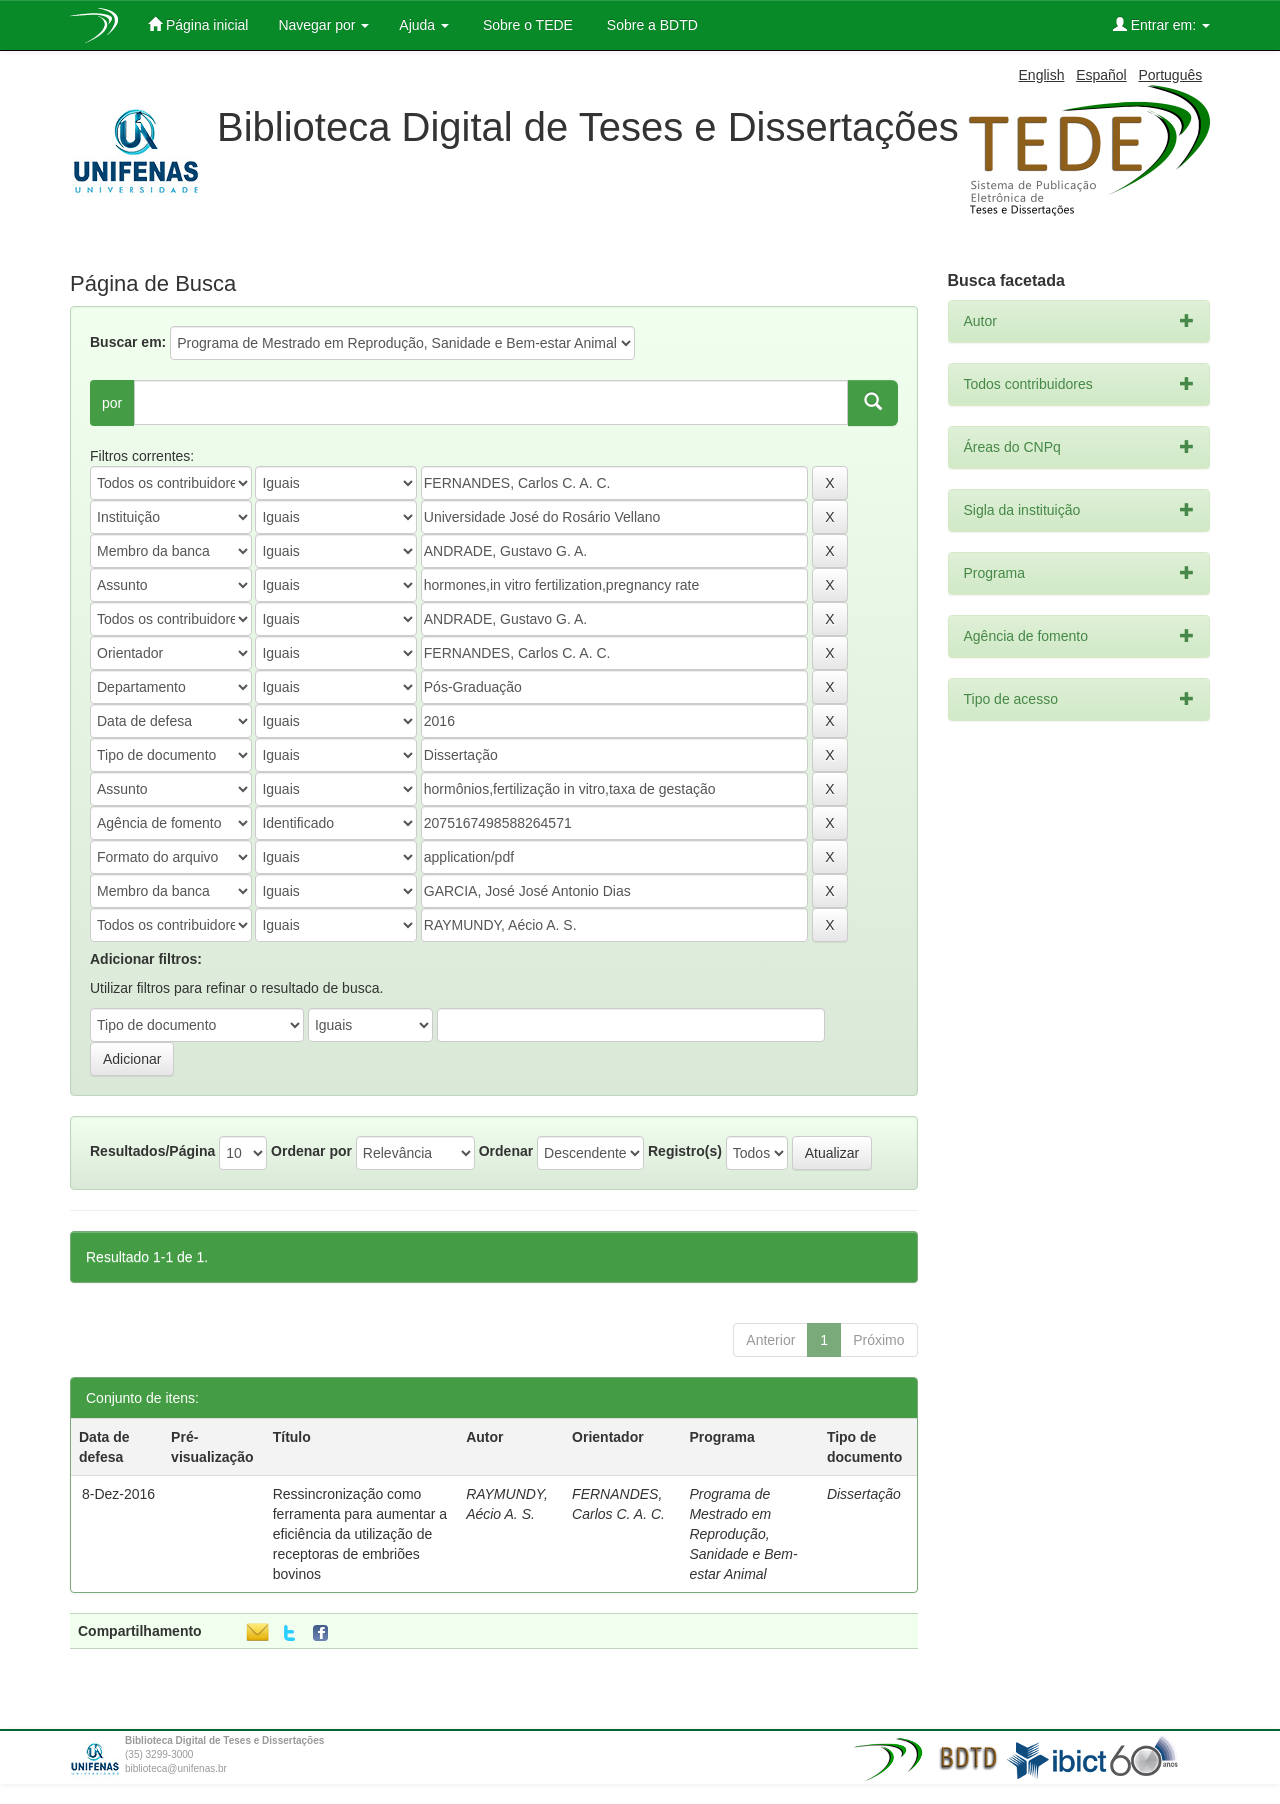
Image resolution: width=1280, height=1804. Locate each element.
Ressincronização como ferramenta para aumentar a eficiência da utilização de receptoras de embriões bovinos (360, 1534)
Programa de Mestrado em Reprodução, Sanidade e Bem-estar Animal (743, 1534)
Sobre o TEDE (526, 25)
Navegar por (323, 25)
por (112, 403)
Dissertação (864, 1494)
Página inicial (198, 24)
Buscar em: (128, 342)
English (1042, 75)
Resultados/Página (152, 1151)
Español (1101, 75)
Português (1170, 75)
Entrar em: (1161, 24)
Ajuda (424, 25)
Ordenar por (311, 1151)
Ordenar (506, 1151)
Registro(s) (685, 1151)
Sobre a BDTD (650, 25)
